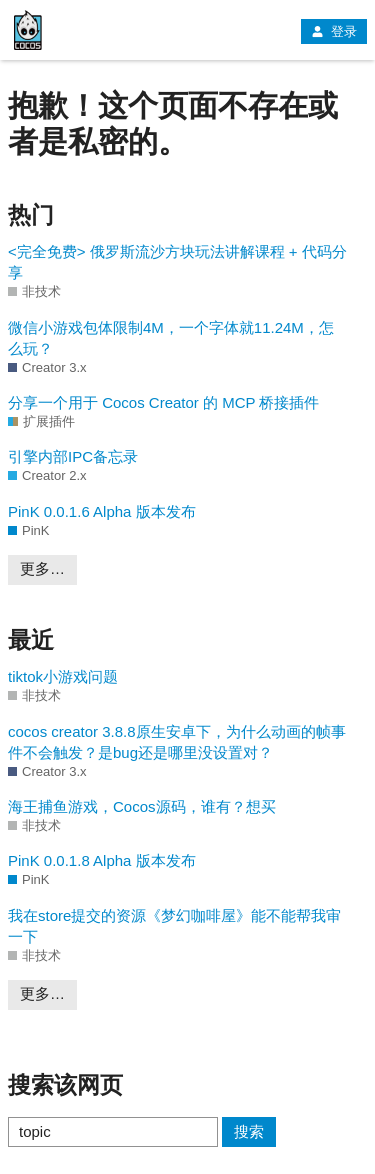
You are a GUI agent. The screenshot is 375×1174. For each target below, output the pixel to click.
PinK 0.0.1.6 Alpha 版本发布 (102, 511)
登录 (334, 31)
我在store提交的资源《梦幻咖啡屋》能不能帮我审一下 (174, 926)
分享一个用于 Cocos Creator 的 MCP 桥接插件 (163, 402)
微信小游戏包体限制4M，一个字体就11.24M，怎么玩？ (171, 338)
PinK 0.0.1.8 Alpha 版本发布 (102, 860)
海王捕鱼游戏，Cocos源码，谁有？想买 (142, 806)
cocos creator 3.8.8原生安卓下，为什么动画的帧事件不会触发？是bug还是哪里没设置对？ (177, 742)
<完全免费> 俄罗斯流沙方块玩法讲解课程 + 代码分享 (177, 262)
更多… (42, 568)
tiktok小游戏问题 (63, 676)
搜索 (249, 1131)
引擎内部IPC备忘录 (73, 456)
